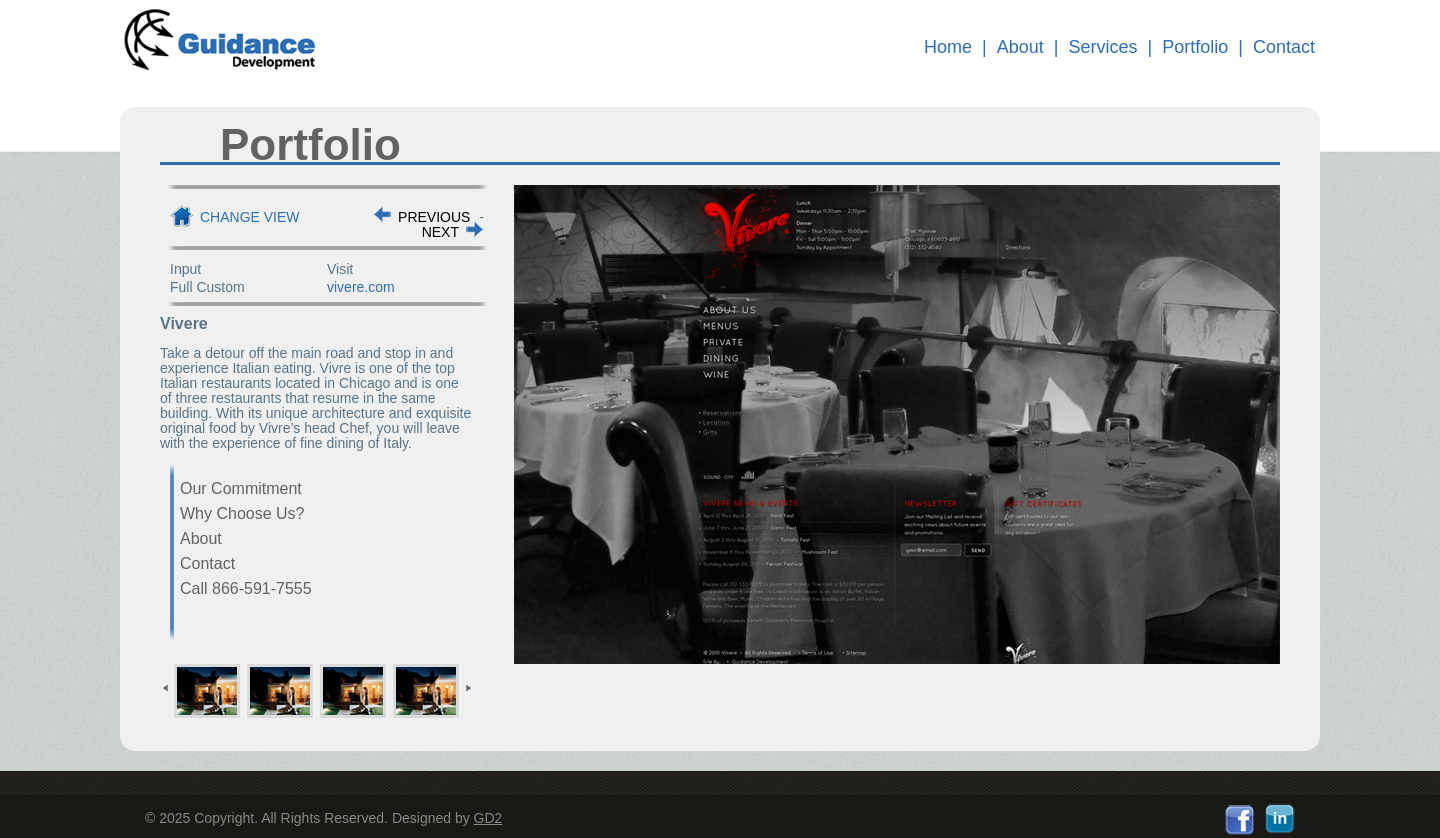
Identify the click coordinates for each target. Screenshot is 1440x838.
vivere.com (361, 287)
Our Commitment (241, 488)
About (1020, 47)
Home (948, 47)
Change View (250, 217)
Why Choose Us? (242, 513)
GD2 (488, 818)
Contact (1284, 47)
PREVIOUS (434, 217)
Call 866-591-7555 (246, 588)
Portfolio (1195, 47)
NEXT (440, 232)
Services (1103, 47)
